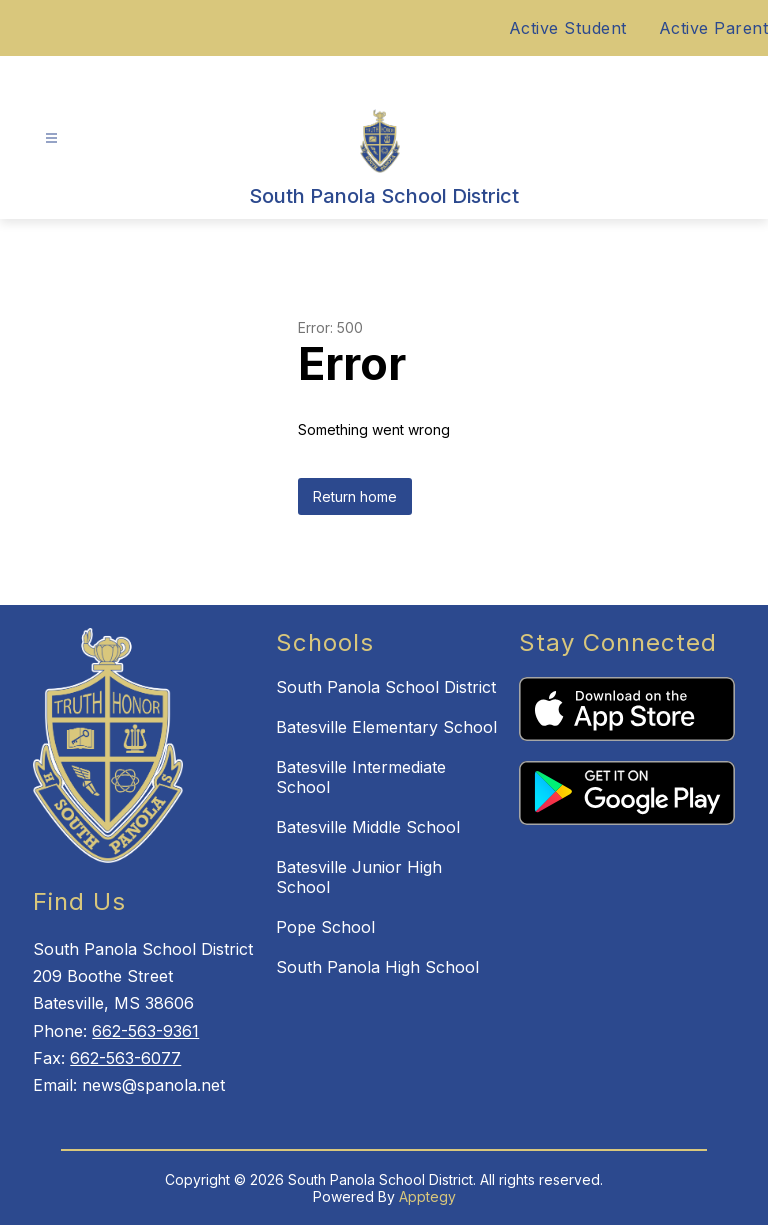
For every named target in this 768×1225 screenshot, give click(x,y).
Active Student (568, 28)
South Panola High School (377, 967)
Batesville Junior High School (359, 877)
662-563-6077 (125, 1058)
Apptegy (427, 1196)
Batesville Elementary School (386, 727)
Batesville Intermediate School (361, 777)
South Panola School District (386, 687)
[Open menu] (51, 138)
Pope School (325, 927)
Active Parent (714, 28)
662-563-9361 (145, 1031)
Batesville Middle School (368, 827)
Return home (355, 496)
